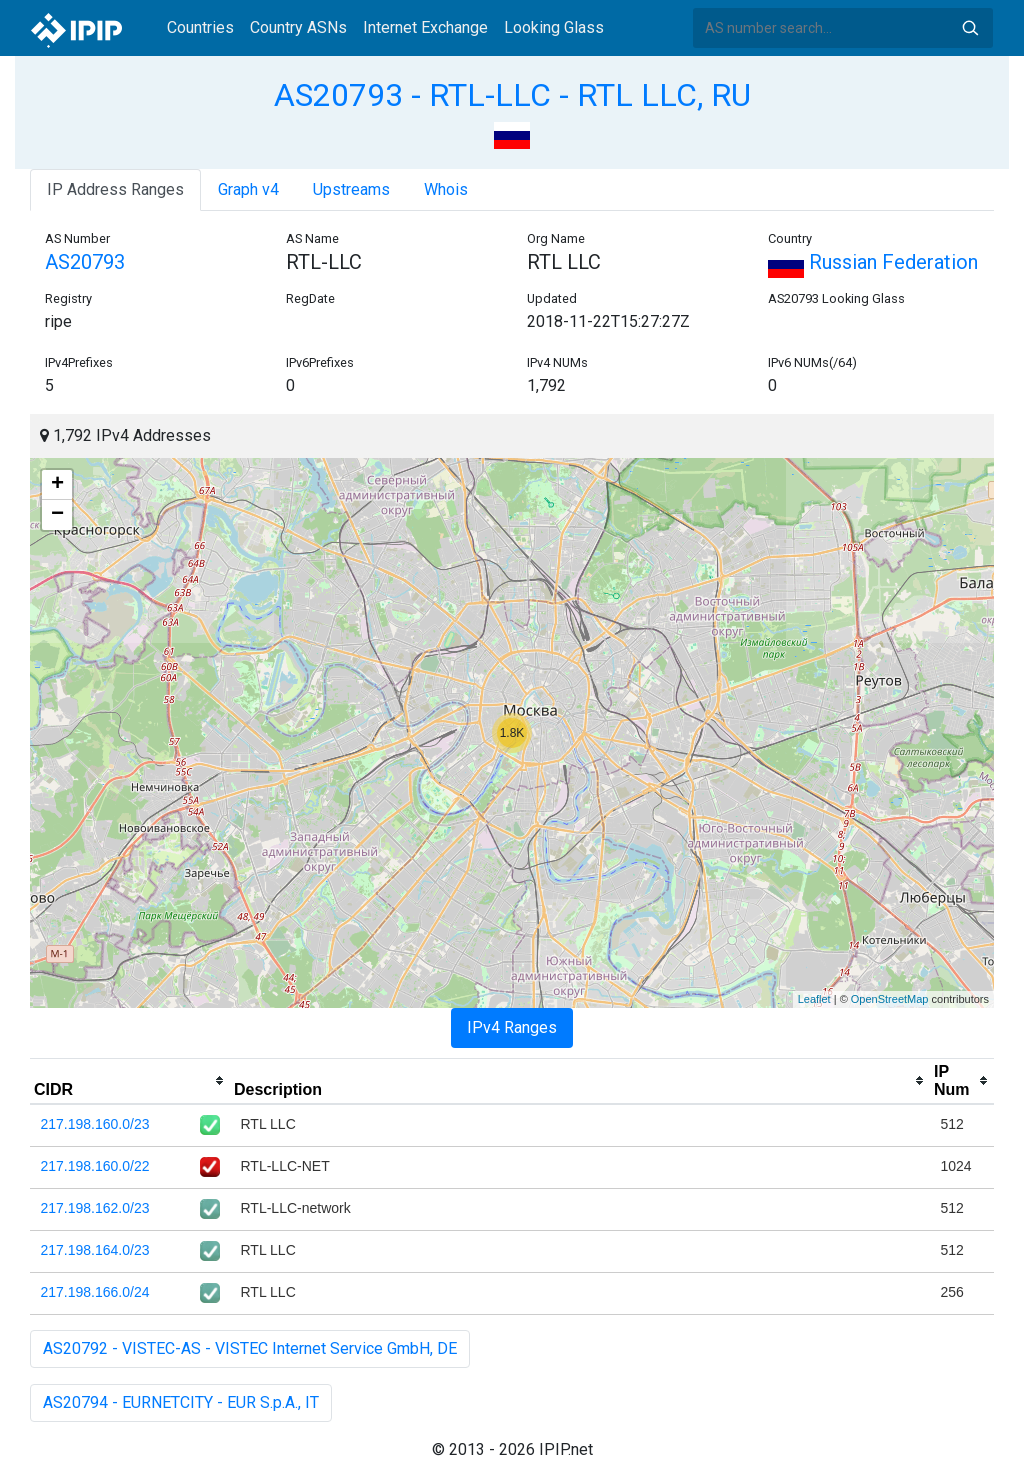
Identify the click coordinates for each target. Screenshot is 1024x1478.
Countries (200, 27)
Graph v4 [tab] (248, 189)
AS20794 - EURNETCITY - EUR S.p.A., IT (181, 1402)
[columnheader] (130, 1081)
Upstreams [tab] (351, 189)
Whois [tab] (446, 189)
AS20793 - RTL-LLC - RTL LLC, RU (512, 95)
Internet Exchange (425, 27)
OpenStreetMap (890, 999)
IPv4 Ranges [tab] (512, 1027)
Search (970, 28)
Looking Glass (554, 27)
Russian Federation (873, 262)
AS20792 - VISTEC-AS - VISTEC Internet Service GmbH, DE (250, 1348)
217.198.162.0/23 (95, 1208)
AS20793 (85, 262)
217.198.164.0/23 (95, 1250)
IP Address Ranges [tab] (115, 189)
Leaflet (814, 999)
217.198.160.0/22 (95, 1166)
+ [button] (57, 485)
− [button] (57, 515)
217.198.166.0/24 (95, 1292)
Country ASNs (298, 27)
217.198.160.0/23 (95, 1124)
